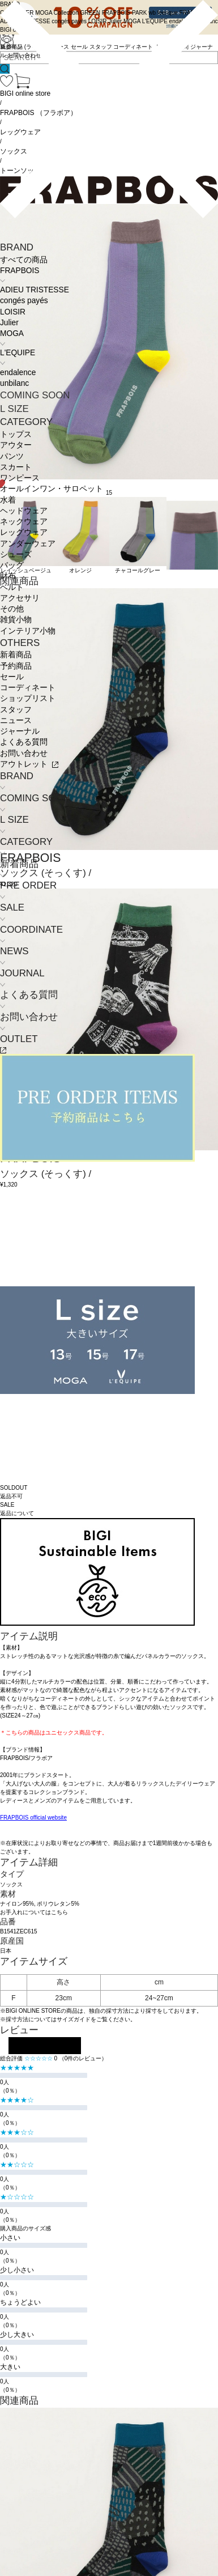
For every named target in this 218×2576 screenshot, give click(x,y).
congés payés (24, 300)
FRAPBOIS (19, 270)
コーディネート (27, 687)
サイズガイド (74, 2019)
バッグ (12, 565)
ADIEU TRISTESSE (34, 290)
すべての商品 (24, 260)
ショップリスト (27, 698)
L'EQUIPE (17, 352)
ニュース (16, 720)
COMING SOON (35, 395)
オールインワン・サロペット (51, 488)
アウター (16, 445)
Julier (9, 322)
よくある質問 (24, 742)
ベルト (12, 587)
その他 (12, 609)
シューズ (16, 554)
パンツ (12, 456)
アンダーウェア (27, 543)
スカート (16, 467)
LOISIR (12, 312)
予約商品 (16, 666)
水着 (8, 500)
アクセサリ (20, 598)
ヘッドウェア (24, 511)
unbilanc (14, 383)
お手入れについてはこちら (34, 1912)
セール (12, 677)
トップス (16, 434)
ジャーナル (20, 731)
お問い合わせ (24, 753)
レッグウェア (24, 532)
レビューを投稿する (44, 2046)
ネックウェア (24, 521)
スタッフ (16, 709)
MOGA (12, 333)
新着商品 (16, 655)
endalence (18, 372)
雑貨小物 (16, 619)
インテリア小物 (27, 631)
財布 (8, 576)
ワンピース (20, 478)
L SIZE (14, 408)
